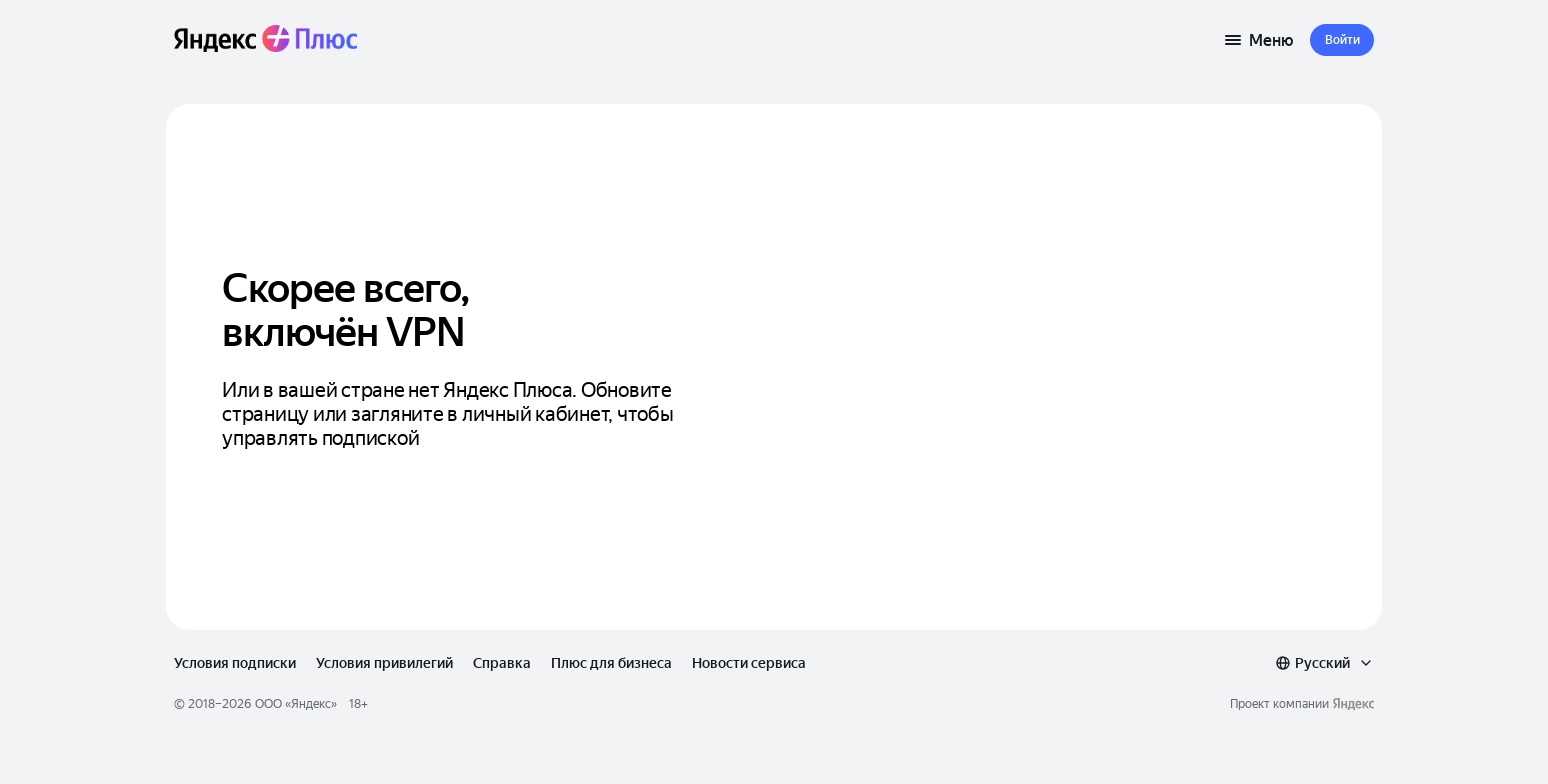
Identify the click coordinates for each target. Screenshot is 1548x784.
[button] (1342, 40)
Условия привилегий (384, 663)
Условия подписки (235, 663)
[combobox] (1324, 663)
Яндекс (311, 704)
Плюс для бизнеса (611, 663)
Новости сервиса (749, 663)
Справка (502, 663)
